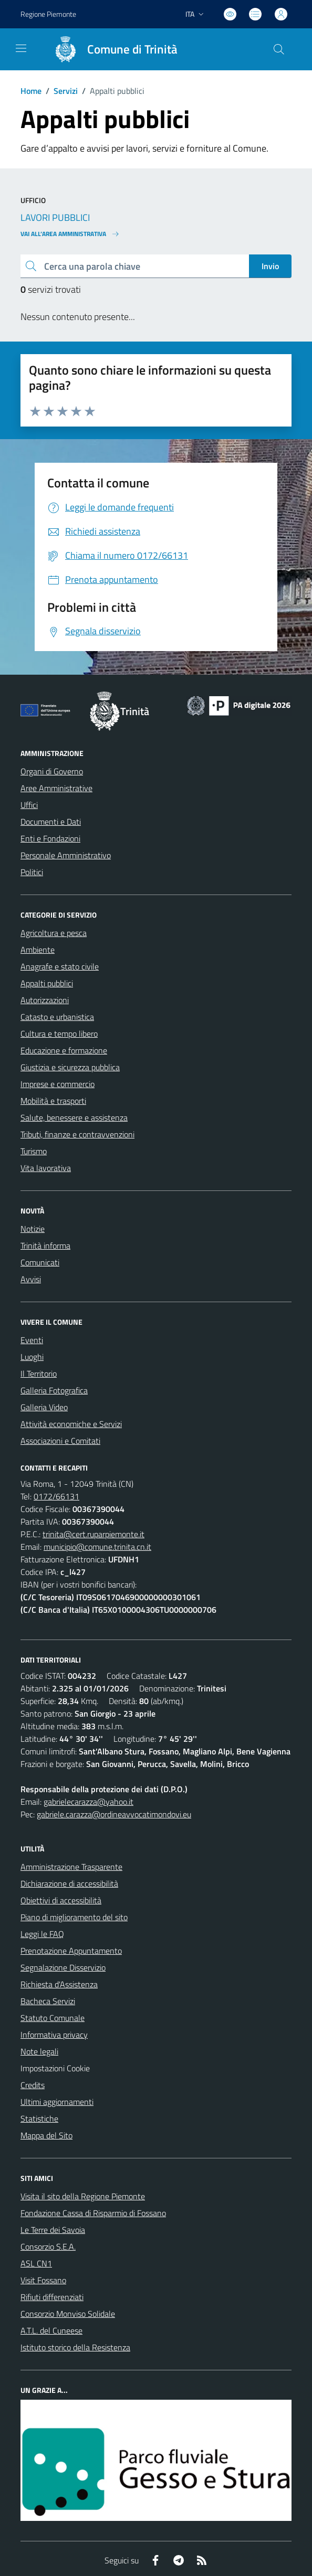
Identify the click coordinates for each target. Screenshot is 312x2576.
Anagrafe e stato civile (59, 966)
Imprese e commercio (57, 1084)
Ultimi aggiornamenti (56, 2101)
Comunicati (39, 1262)
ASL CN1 (36, 2263)
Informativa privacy (54, 2034)
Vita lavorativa (45, 1168)
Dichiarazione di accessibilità (69, 1883)
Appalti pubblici (46, 983)
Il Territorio (38, 1373)
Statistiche (39, 2118)
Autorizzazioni (44, 1000)
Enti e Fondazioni (50, 838)
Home (30, 90)
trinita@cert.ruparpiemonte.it (93, 1534)
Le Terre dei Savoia (52, 2229)
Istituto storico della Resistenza (75, 2347)
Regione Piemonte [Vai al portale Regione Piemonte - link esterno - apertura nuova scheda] (48, 13)
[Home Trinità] (111, 49)
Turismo (33, 1151)
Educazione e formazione (63, 1050)
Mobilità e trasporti (53, 1100)
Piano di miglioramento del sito (74, 1917)
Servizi (66, 90)
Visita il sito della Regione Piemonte (82, 2196)
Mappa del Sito (46, 2135)
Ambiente (37, 949)
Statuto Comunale (52, 2017)
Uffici (29, 805)
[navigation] (21, 48)
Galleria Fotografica (54, 1390)
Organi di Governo (51, 771)
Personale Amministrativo (65, 855)
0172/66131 (56, 1496)
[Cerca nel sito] (279, 49)
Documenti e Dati (50, 821)
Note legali (39, 2051)
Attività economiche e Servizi (71, 1424)
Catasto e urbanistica (57, 1016)
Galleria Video (44, 1407)
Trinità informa (45, 1245)
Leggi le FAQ (42, 1934)
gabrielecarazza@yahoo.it (88, 1801)
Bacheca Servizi (47, 2001)
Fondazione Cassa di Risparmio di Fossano (93, 2213)
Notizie (32, 1228)
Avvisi (30, 1279)
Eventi (31, 1340)
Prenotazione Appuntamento (71, 1950)
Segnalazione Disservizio (63, 1967)
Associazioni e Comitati (60, 1440)
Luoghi (32, 1356)
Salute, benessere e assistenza (74, 1117)
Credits (32, 2085)
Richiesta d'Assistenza (59, 1984)
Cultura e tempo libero (59, 1033)
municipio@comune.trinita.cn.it (97, 1546)
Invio (270, 266)
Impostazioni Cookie (55, 2068)
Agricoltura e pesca (53, 933)
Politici (31, 872)
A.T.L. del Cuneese (51, 2330)
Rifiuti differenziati (52, 2297)
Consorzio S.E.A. (48, 2246)
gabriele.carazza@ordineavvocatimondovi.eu (114, 1814)
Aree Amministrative (56, 788)
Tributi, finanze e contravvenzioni (77, 1134)
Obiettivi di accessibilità (60, 1900)
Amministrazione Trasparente (71, 1866)
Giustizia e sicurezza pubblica (70, 1067)
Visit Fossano (43, 2280)
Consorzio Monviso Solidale (67, 2313)
